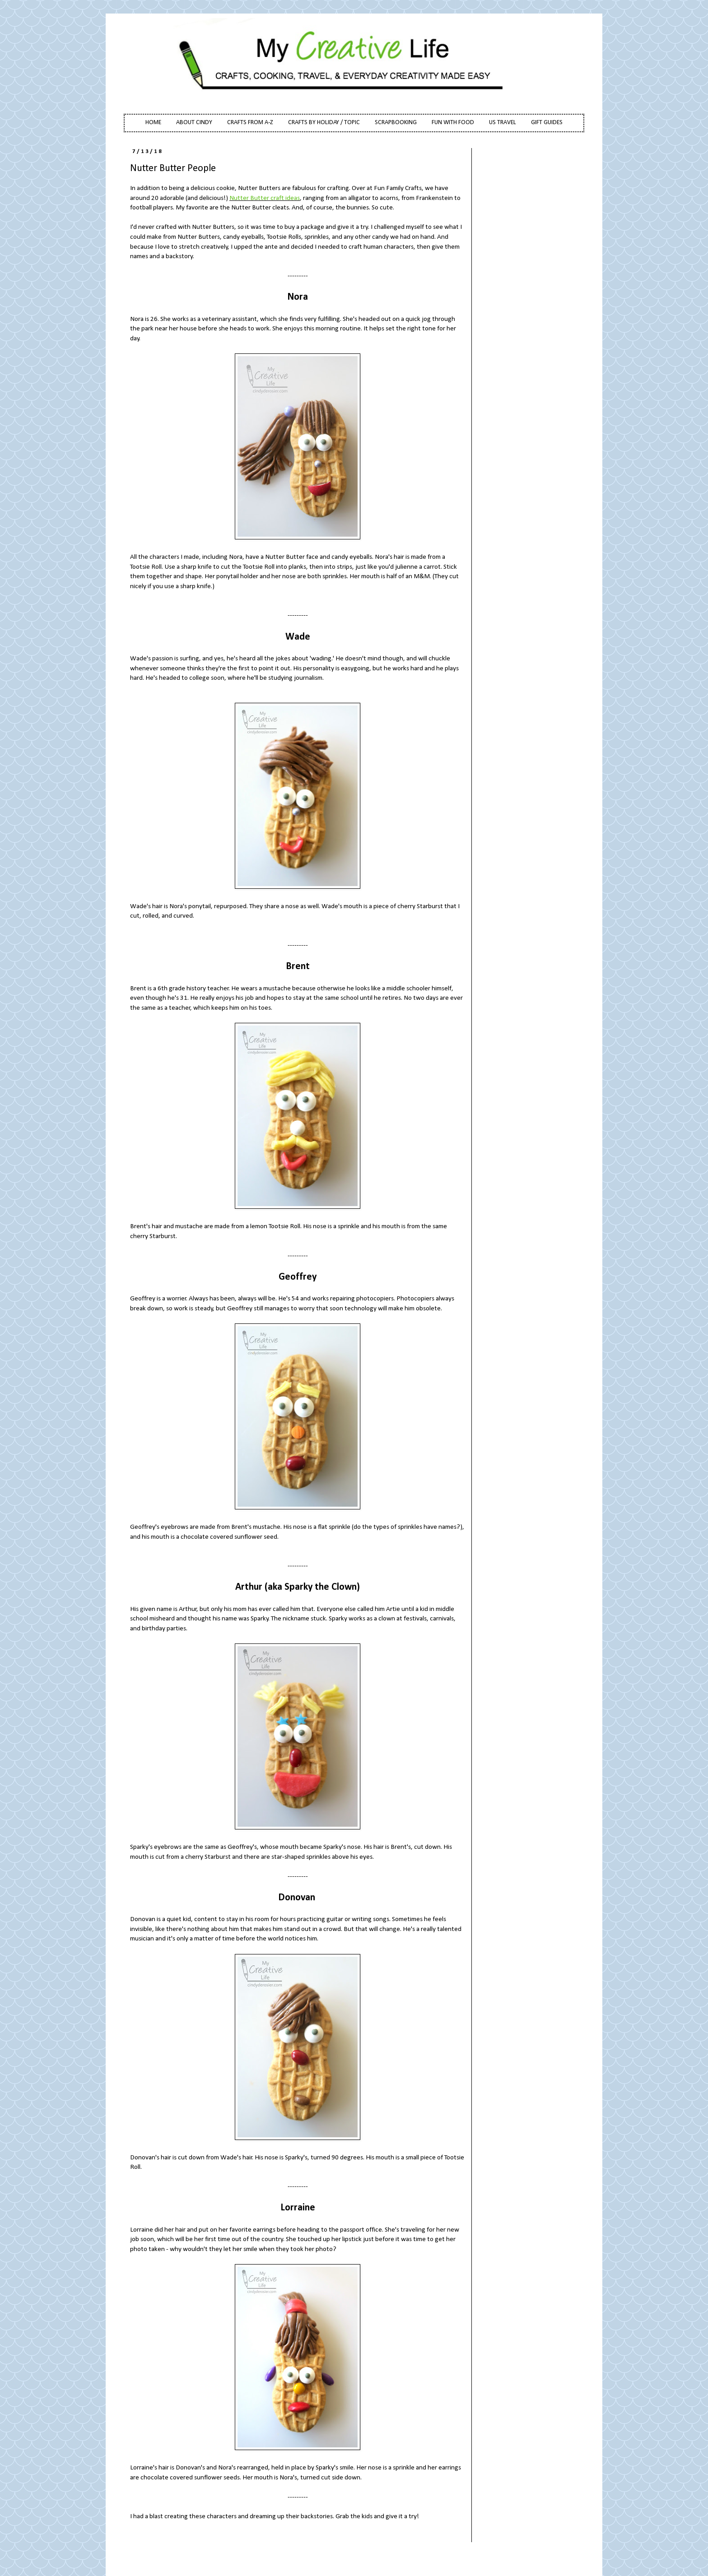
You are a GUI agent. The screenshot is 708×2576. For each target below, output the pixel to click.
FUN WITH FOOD (453, 122)
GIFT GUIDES (547, 122)
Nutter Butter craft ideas (264, 198)
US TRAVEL (502, 122)
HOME (153, 122)
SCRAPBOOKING (396, 122)
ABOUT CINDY (194, 122)
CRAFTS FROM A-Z (250, 122)
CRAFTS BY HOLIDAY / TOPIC (324, 122)
